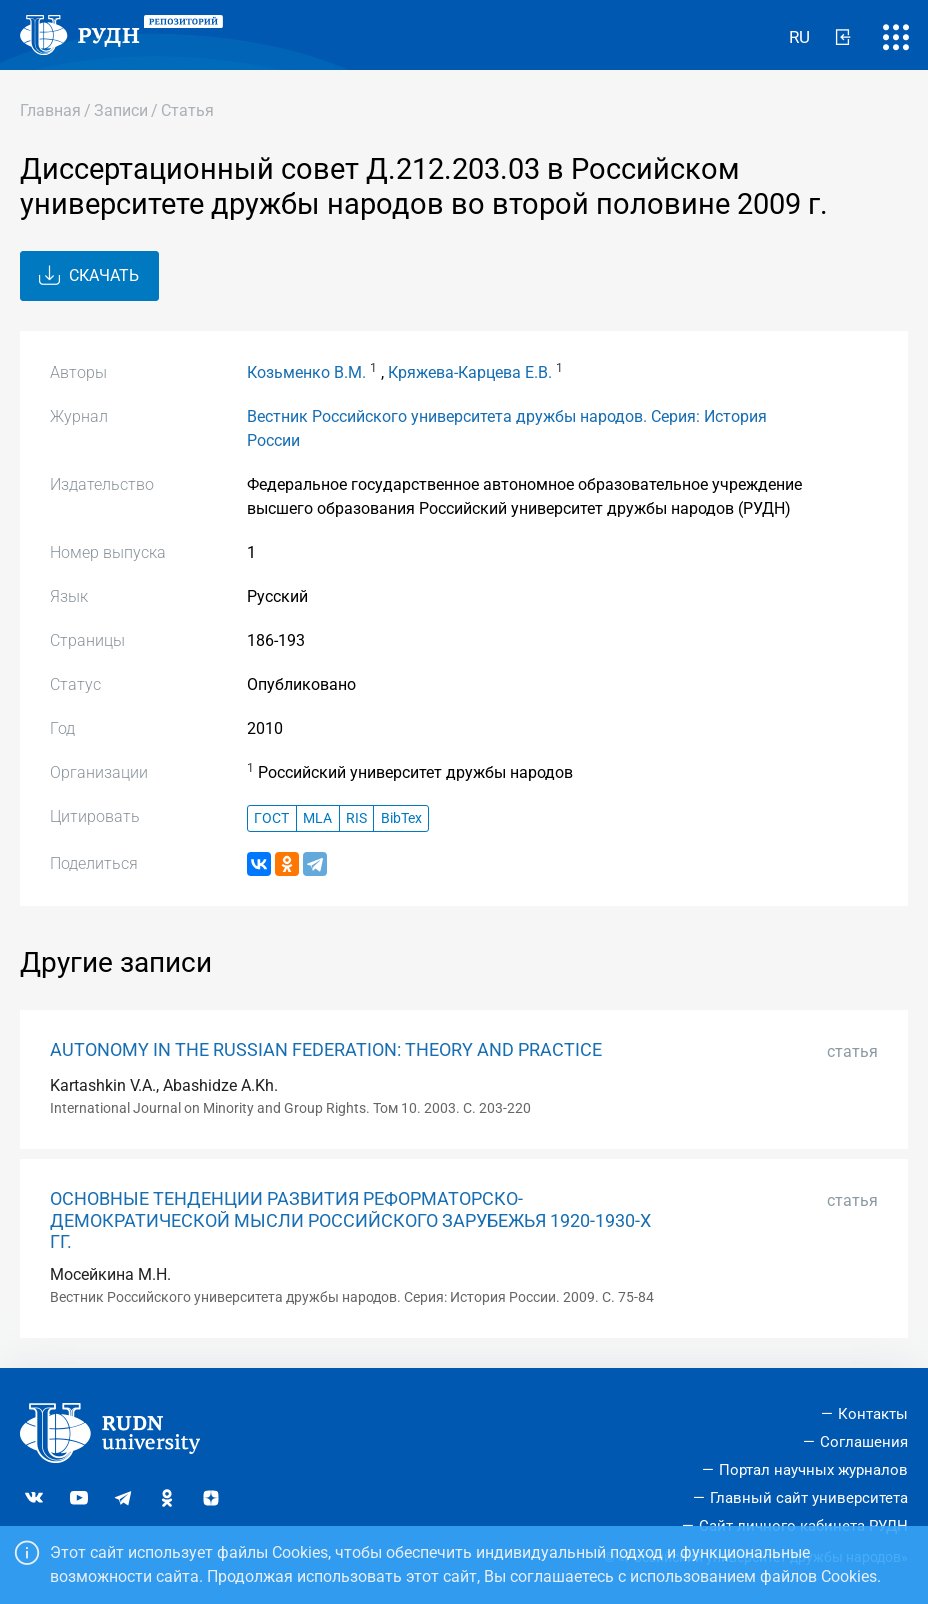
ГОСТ (271, 818)
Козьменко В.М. (306, 372)
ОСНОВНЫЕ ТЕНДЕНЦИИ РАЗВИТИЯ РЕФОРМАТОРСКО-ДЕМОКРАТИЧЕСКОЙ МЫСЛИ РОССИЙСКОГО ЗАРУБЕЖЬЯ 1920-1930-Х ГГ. (350, 1220)
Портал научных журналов (813, 1470)
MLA (317, 818)
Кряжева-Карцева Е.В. (470, 372)
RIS (356, 818)
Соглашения (864, 1442)
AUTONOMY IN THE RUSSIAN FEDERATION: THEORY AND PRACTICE (326, 1050)
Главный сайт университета (809, 1498)
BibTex (401, 818)
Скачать (89, 276)
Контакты (873, 1414)
